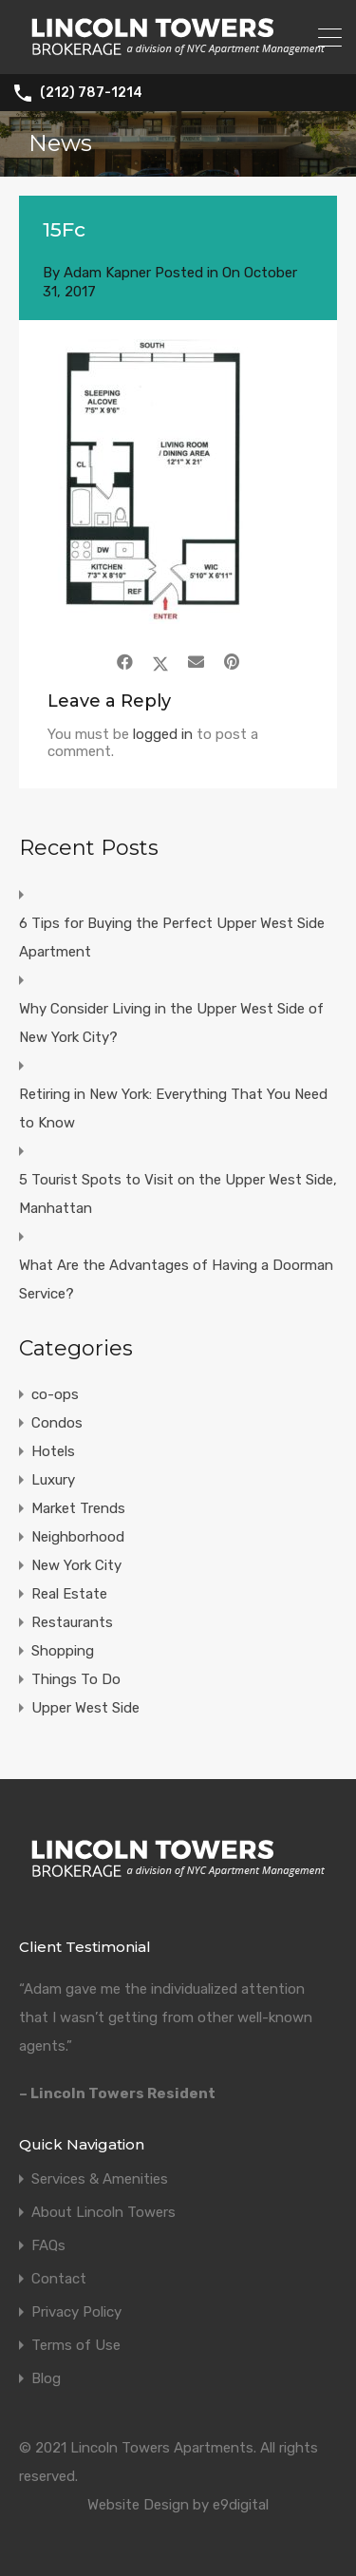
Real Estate (69, 1593)
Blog (46, 2379)
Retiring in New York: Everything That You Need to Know (173, 1108)
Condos (57, 1422)
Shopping (62, 1650)
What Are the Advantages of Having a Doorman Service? (176, 1279)
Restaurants (72, 1622)
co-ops (55, 1394)
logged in (163, 734)
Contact (58, 2279)
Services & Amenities (99, 2179)
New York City (76, 1565)
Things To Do (76, 1679)
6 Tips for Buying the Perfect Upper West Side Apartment (172, 937)
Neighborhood (77, 1536)
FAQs (48, 2246)
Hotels (53, 1451)
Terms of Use (76, 2346)
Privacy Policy (76, 2312)
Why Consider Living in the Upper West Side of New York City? (171, 1023)
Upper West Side (85, 1707)
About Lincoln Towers (103, 2213)
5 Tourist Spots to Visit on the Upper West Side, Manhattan (178, 1194)
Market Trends (78, 1508)
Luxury (53, 1479)
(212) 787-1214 (91, 93)
